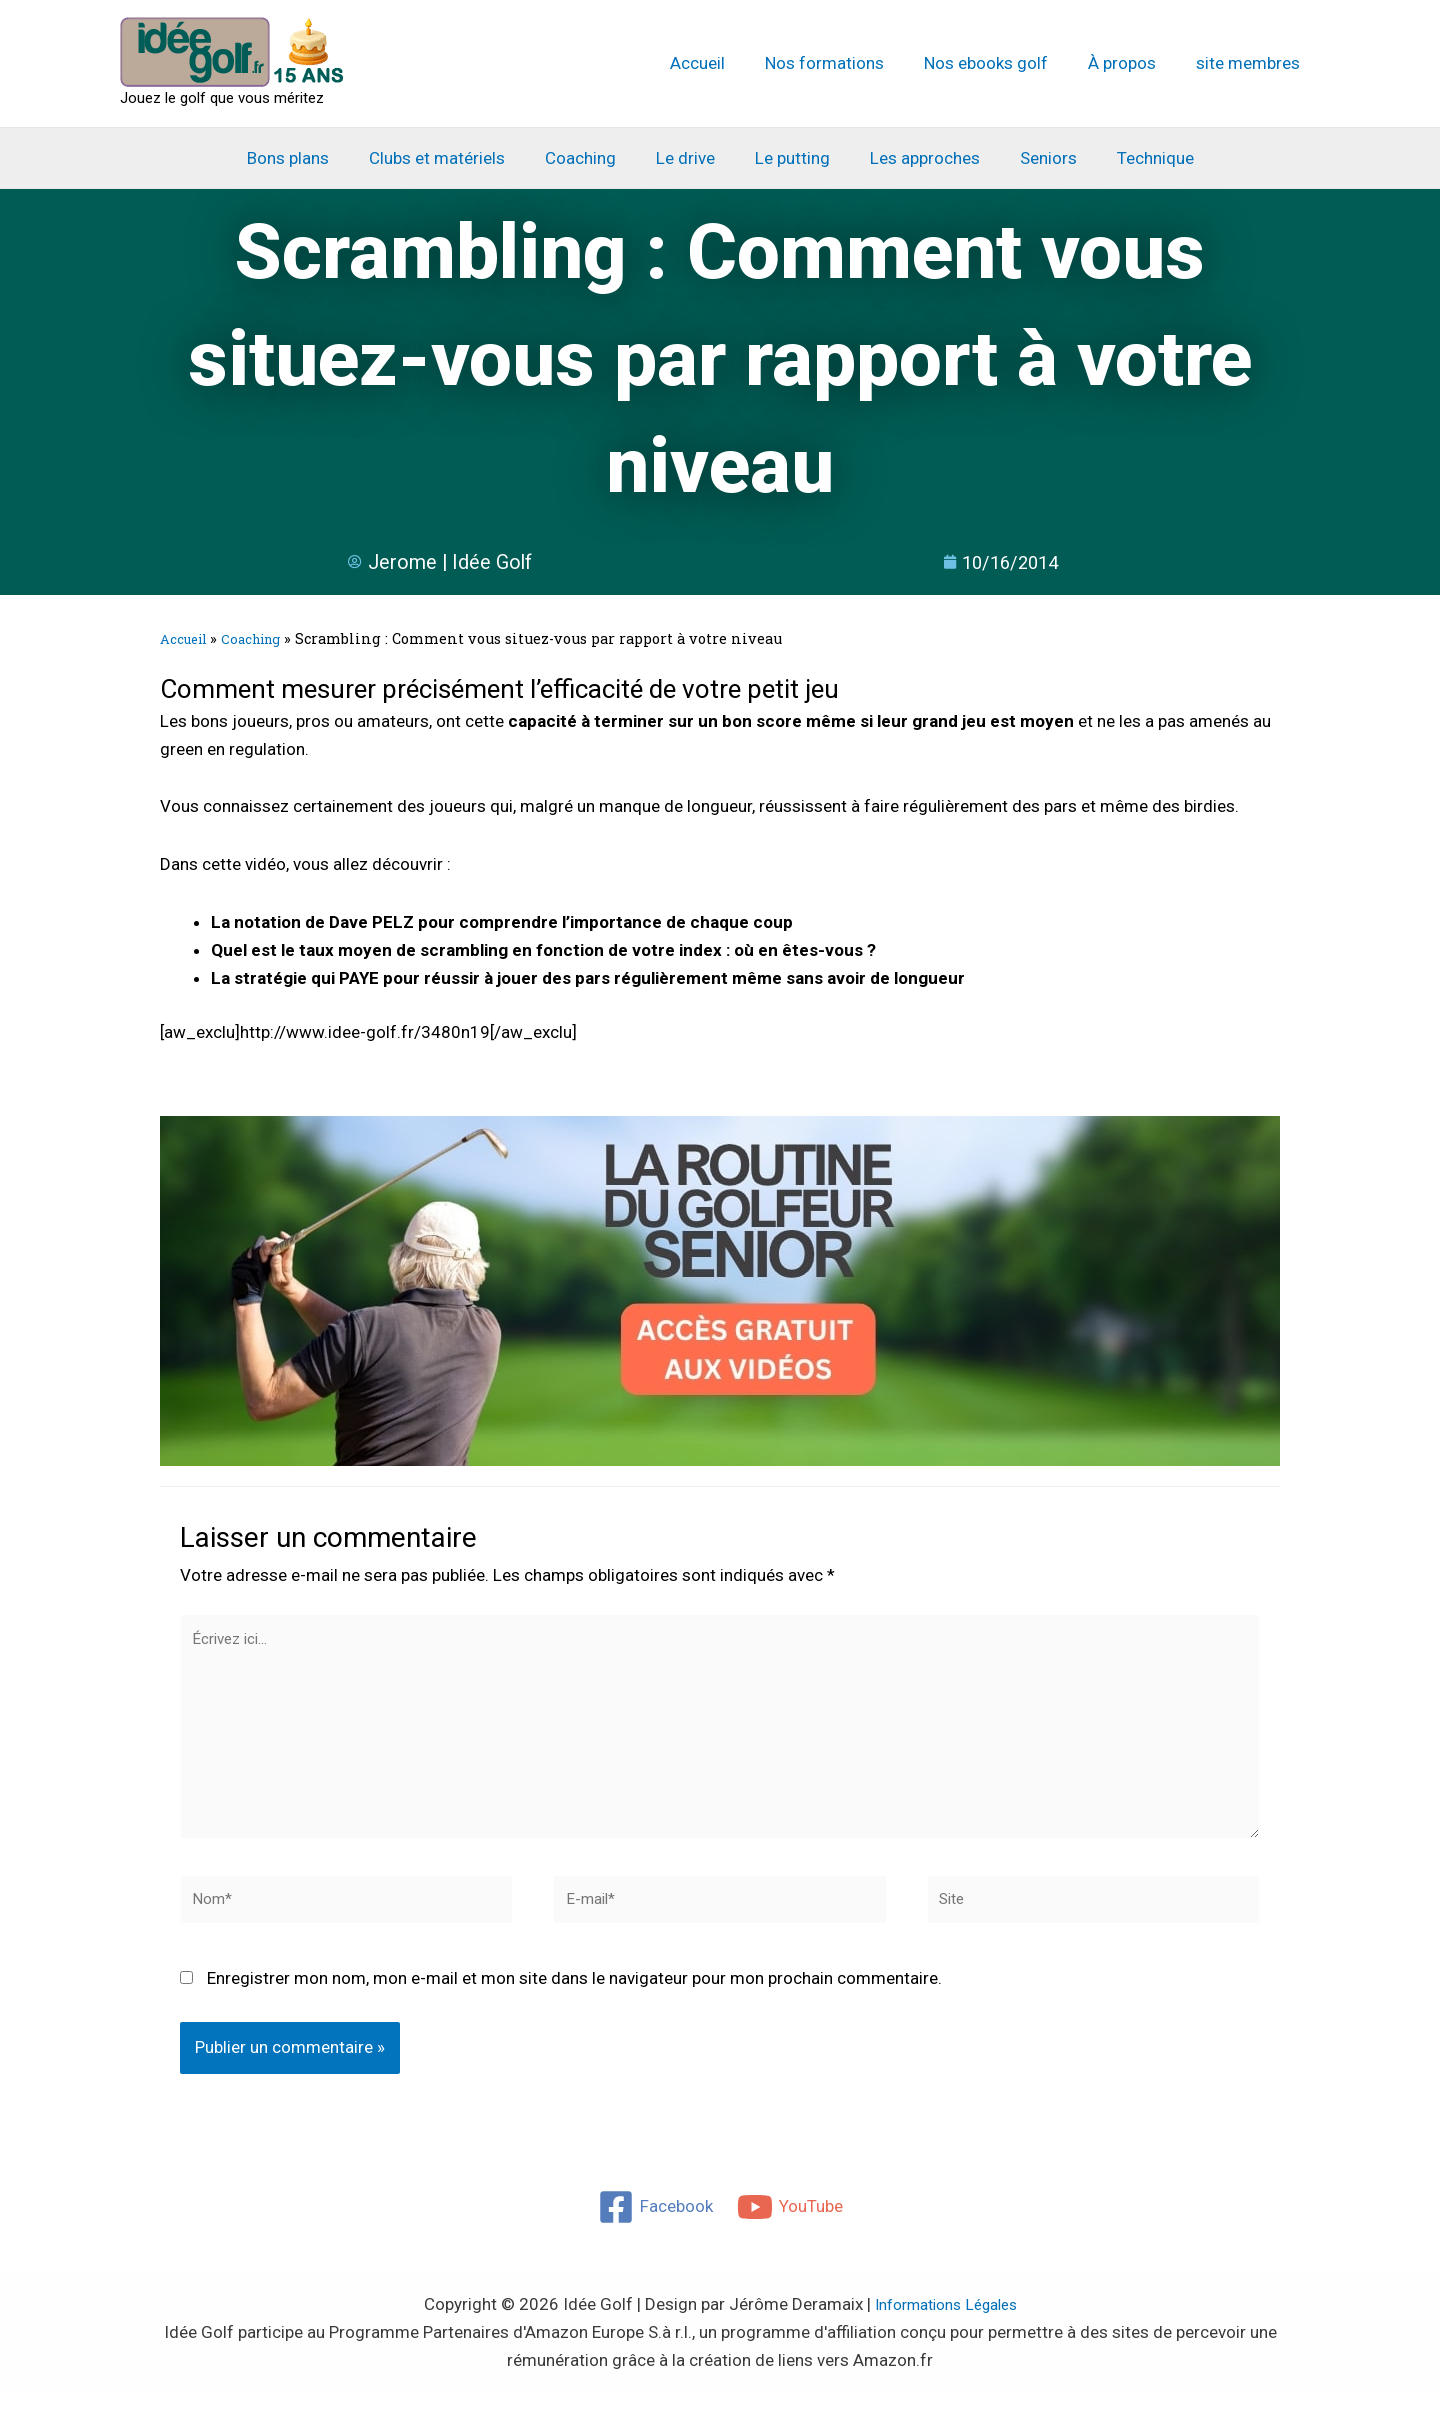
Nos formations (845, 63)
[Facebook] (654, 2242)
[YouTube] (791, 2242)
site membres (1251, 63)
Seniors (1033, 158)
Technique (1134, 158)
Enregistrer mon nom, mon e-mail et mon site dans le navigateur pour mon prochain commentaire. (574, 2014)
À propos (1131, 63)
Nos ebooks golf (1001, 63)
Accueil (724, 63)
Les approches (916, 158)
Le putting (789, 158)
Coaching (589, 158)
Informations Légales (946, 2339)
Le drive (688, 158)
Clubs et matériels (452, 158)
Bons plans (309, 158)
